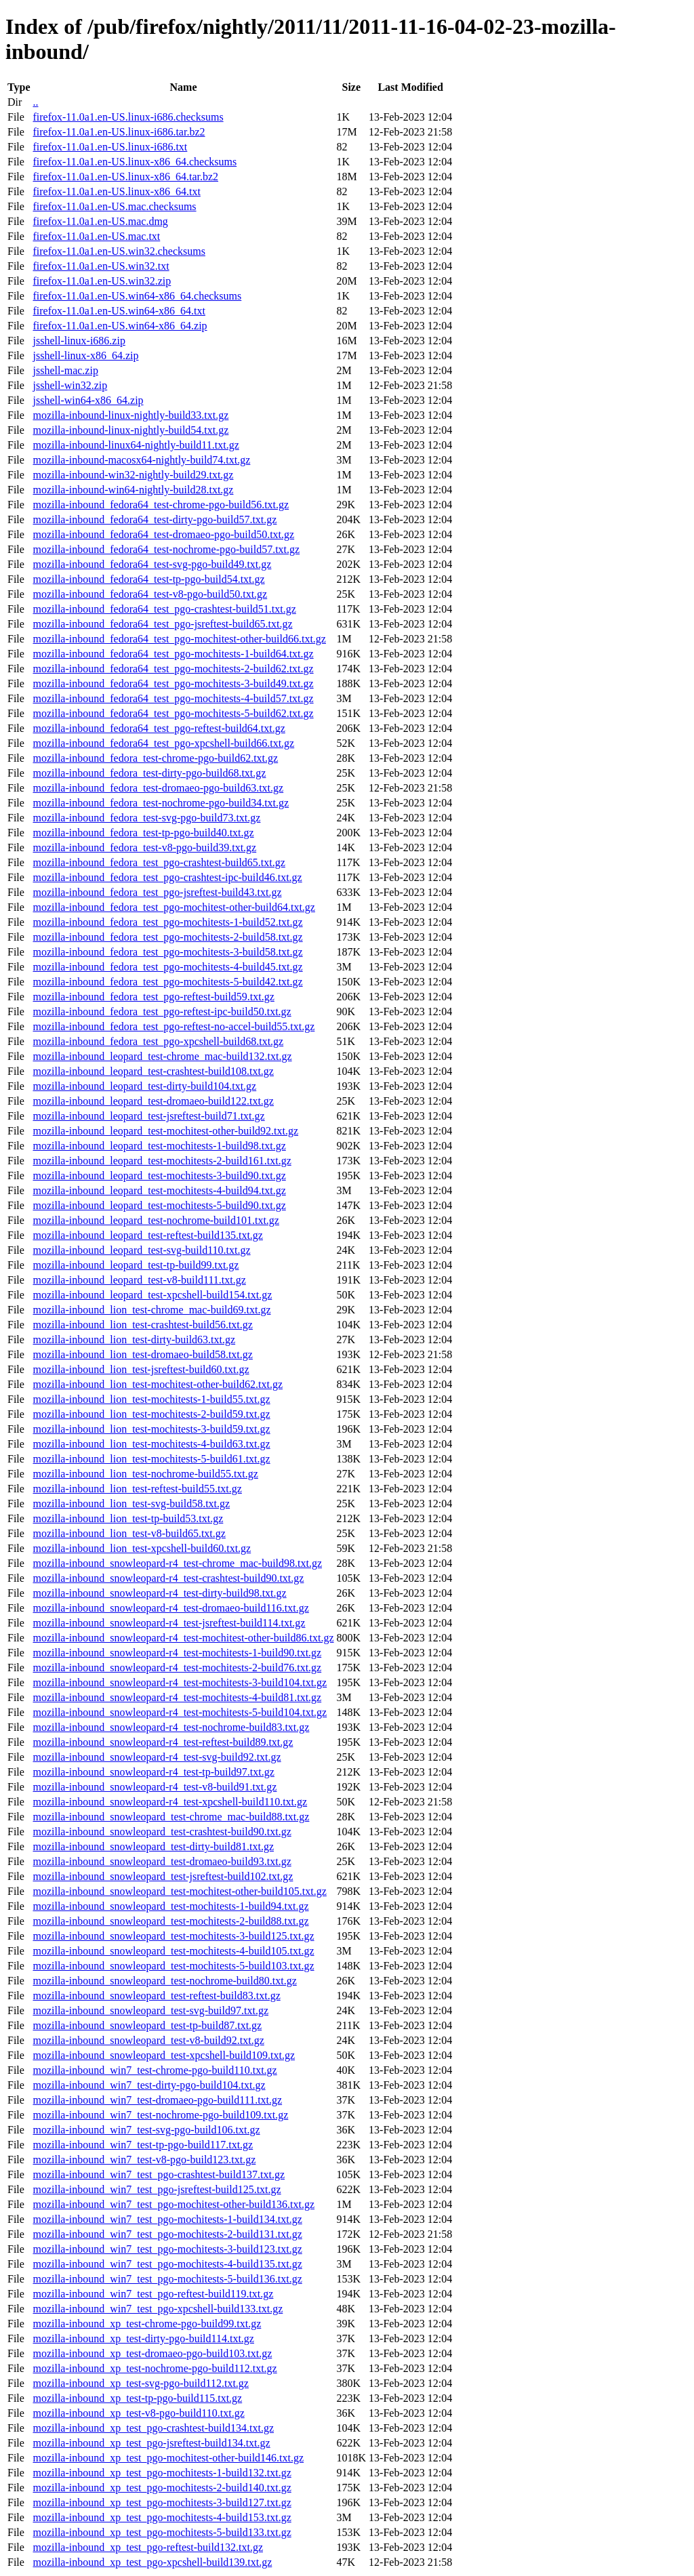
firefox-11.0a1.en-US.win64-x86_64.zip (120, 325)
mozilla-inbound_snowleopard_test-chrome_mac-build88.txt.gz (171, 1816)
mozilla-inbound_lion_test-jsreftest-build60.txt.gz (141, 1369)
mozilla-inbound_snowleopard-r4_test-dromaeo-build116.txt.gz (170, 1608)
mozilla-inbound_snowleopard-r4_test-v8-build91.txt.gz (155, 1787)
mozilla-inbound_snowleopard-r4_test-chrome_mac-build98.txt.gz (177, 1563)
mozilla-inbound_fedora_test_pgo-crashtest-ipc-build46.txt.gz (167, 877)
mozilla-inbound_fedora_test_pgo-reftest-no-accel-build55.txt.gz (173, 1026)
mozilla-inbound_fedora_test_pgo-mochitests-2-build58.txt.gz (167, 937)
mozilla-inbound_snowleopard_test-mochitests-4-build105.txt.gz (173, 1951)
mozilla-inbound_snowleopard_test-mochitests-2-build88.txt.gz (170, 1921)
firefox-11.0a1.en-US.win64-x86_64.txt (119, 310)
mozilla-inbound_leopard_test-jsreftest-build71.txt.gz (148, 1116)
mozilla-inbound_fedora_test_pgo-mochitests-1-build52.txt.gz (167, 922)
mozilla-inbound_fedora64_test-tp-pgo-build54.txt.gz (148, 579)
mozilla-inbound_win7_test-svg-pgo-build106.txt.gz (146, 2129)
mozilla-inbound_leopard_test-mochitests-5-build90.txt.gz (159, 1205)
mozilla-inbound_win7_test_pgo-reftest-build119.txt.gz (153, 2293)
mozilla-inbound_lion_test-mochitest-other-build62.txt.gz (158, 1384)
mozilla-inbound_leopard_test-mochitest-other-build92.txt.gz (165, 1131)
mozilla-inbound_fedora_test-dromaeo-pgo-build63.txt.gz (158, 788)
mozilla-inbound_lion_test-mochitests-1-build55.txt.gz (151, 1399)
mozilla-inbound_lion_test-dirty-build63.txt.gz (134, 1339)
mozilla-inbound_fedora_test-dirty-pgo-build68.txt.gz (149, 773)
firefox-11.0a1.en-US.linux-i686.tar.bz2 (119, 132)
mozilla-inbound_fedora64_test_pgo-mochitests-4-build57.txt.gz (173, 698)
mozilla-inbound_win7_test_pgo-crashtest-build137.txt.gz (159, 2174)
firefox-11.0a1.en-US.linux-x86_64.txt (116, 191)
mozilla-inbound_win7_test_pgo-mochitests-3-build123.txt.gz (167, 2249)
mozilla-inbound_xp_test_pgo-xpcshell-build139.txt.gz (152, 2562)
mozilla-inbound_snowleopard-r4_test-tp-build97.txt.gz (153, 1772)
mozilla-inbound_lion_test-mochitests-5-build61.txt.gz (151, 1459)
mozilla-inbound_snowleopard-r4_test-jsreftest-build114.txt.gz (169, 1623)
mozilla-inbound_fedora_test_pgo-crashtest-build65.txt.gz (159, 862)
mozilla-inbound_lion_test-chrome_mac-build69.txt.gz (151, 1309)
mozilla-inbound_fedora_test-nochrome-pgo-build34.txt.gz (161, 803)
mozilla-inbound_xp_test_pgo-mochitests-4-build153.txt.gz (162, 2517)
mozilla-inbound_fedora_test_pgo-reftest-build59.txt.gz (153, 996)
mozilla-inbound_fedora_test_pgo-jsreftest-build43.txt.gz (157, 892)
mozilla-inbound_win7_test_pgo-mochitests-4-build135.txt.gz (167, 2264)
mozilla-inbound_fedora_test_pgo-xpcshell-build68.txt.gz (158, 1041)
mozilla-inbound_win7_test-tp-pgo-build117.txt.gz (143, 2144)
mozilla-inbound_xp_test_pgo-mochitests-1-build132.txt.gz (162, 2472)
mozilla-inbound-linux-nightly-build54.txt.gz (130, 430)
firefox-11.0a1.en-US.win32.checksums (119, 251)
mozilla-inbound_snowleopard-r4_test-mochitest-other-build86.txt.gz (183, 1637)
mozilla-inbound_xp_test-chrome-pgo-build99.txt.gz (147, 2323)
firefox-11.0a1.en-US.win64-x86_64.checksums (137, 296)
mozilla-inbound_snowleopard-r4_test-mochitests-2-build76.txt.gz (177, 1667)
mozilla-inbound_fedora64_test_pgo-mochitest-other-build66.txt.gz (179, 639)
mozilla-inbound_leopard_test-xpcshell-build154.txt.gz (152, 1295)
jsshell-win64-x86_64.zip (88, 400)
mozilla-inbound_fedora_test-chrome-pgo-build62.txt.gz (155, 758)
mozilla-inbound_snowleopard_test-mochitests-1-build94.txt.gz (170, 1906)
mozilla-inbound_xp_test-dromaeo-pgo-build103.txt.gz (152, 2353)
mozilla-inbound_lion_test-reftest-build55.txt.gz (137, 1488)
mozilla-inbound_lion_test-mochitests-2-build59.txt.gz (151, 1414)
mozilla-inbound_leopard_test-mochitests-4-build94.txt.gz (159, 1190)
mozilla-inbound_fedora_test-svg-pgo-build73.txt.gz (146, 817)
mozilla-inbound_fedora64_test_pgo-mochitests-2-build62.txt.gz (173, 668)
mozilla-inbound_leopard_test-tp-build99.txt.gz (136, 1265)
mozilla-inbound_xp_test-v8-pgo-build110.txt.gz (138, 2413)
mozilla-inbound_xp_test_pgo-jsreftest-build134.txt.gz (151, 2443)
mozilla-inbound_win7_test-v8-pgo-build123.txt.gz (144, 2159)
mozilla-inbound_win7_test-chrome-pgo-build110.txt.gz (155, 2070)
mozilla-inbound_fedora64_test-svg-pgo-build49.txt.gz (152, 564)
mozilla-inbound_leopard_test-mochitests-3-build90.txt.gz (159, 1175)
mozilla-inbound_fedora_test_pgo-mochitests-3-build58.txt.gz (167, 952)
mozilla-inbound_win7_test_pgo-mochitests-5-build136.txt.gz (167, 2279)
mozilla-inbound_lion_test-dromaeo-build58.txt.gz (142, 1354)
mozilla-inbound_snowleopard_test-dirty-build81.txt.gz (153, 1846)
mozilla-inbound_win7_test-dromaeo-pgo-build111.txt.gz (157, 2100)
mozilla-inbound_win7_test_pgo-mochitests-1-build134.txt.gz (167, 2219)
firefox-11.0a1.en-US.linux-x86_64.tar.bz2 (125, 176)
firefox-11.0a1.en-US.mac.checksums (114, 206)
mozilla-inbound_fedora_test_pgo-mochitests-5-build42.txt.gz (167, 981)
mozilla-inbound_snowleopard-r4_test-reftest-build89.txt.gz (163, 1742)
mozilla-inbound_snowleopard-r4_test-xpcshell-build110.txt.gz (170, 1801)
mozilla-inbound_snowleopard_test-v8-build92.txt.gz (148, 2040)
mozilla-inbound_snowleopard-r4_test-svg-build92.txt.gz (157, 1757)
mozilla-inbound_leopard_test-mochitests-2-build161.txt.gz (162, 1160)
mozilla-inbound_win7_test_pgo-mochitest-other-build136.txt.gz (173, 2204)
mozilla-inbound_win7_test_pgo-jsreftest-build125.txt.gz (157, 2189)
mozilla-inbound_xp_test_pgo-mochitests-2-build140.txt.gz (162, 2487)
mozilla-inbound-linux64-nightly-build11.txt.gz (136, 445)
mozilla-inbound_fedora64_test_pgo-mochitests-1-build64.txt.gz (173, 653)
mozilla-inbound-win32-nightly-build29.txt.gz (133, 475)
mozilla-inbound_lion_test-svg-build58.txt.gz (131, 1503)
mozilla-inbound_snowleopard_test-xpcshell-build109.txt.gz (164, 2055)
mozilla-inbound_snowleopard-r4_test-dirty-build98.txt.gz (159, 1593)
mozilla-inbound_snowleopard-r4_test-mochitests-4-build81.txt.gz (177, 1697)
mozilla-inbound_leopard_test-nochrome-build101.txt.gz (156, 1220)
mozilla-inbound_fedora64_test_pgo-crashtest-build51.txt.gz (164, 609)
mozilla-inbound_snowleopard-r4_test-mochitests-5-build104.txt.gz (180, 1712)
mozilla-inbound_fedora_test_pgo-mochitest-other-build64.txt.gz (173, 907)
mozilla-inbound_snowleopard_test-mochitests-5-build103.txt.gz (173, 1965)
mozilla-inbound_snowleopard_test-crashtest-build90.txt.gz (162, 1831)
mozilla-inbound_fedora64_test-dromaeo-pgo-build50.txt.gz (163, 534)
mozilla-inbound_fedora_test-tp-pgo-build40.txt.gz (143, 832)
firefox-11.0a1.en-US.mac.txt (96, 236)
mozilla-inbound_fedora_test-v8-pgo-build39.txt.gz (144, 847)
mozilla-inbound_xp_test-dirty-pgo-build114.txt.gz (143, 2338)
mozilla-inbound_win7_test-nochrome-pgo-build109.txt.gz (160, 2115)
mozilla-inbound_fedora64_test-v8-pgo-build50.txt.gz (150, 594)
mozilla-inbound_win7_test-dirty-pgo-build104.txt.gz (149, 2085)
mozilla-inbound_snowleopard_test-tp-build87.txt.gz (147, 2025)
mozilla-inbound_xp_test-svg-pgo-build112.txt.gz (140, 2383)
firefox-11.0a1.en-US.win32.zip (102, 281)
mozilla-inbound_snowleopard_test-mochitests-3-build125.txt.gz (173, 1936)
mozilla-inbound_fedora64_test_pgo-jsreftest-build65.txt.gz (162, 624)
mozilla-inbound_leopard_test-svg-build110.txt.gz (141, 1250)
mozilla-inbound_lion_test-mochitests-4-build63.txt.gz (151, 1444)
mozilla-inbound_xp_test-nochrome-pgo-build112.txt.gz (155, 2368)
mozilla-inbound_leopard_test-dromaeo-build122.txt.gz (153, 1101)
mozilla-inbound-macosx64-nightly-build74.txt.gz (141, 460)
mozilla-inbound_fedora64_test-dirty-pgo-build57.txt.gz (155, 519)
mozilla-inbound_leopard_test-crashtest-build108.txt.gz (153, 1071)
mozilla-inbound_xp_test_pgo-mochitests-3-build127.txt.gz (162, 2502)
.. (35, 102)
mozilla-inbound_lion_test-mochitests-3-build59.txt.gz (151, 1429)
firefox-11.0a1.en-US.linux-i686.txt (110, 146)
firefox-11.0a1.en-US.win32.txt (101, 266)
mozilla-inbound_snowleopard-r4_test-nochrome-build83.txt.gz (171, 1727)
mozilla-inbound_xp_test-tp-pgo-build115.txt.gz (137, 2398)
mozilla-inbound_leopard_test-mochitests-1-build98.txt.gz (159, 1145)
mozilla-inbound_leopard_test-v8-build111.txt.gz (139, 1280)
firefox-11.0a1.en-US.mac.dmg (100, 221)
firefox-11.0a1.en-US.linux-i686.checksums (128, 117)
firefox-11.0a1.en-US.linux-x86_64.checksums (135, 161)
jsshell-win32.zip (70, 385)
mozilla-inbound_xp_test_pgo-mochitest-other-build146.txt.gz (168, 2457)
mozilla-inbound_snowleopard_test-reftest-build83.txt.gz (156, 1995)
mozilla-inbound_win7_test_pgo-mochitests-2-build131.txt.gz (167, 2234)
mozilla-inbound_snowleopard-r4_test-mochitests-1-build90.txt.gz (177, 1652)
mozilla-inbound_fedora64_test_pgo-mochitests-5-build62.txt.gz (173, 713)
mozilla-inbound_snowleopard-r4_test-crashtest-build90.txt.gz (168, 1578)
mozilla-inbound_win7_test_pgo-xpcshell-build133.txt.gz (158, 2308)
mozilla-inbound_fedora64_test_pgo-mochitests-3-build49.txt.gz (173, 683)
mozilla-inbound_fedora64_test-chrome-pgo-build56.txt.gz (161, 504)
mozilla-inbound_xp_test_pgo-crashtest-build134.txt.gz (153, 2428)
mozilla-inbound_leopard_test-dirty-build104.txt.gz (144, 1086)
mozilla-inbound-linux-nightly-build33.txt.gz (130, 415)
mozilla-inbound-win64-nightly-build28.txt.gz (133, 489)
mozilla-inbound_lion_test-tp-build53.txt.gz (128, 1518)
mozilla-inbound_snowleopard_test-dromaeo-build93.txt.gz (162, 1861)
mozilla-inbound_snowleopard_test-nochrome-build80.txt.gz (164, 1980)
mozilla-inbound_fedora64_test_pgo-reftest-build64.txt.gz (159, 728)
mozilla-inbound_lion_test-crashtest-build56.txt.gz (142, 1324)
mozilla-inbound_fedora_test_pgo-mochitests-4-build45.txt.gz (167, 967)
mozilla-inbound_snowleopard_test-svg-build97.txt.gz (150, 2010)
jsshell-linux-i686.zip (79, 340)
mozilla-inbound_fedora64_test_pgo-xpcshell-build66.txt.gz (163, 743)
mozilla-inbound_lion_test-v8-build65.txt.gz (129, 1533)
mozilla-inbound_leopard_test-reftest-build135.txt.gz (147, 1235)
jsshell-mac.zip (65, 370)
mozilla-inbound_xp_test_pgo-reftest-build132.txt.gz (148, 2547)
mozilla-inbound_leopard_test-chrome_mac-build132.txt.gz (162, 1056)
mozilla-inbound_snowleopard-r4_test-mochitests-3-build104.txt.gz (180, 1682)
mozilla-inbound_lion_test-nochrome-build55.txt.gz (145, 1473)
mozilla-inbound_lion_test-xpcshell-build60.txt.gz (142, 1548)
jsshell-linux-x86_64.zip (85, 355)
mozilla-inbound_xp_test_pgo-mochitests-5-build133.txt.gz (162, 2532)
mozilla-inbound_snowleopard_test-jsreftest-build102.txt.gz (163, 1876)
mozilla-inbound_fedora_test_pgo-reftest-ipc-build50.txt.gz (162, 1011)
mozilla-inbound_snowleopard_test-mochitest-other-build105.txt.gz (179, 1891)
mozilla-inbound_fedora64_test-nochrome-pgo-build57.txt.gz (166, 549)
